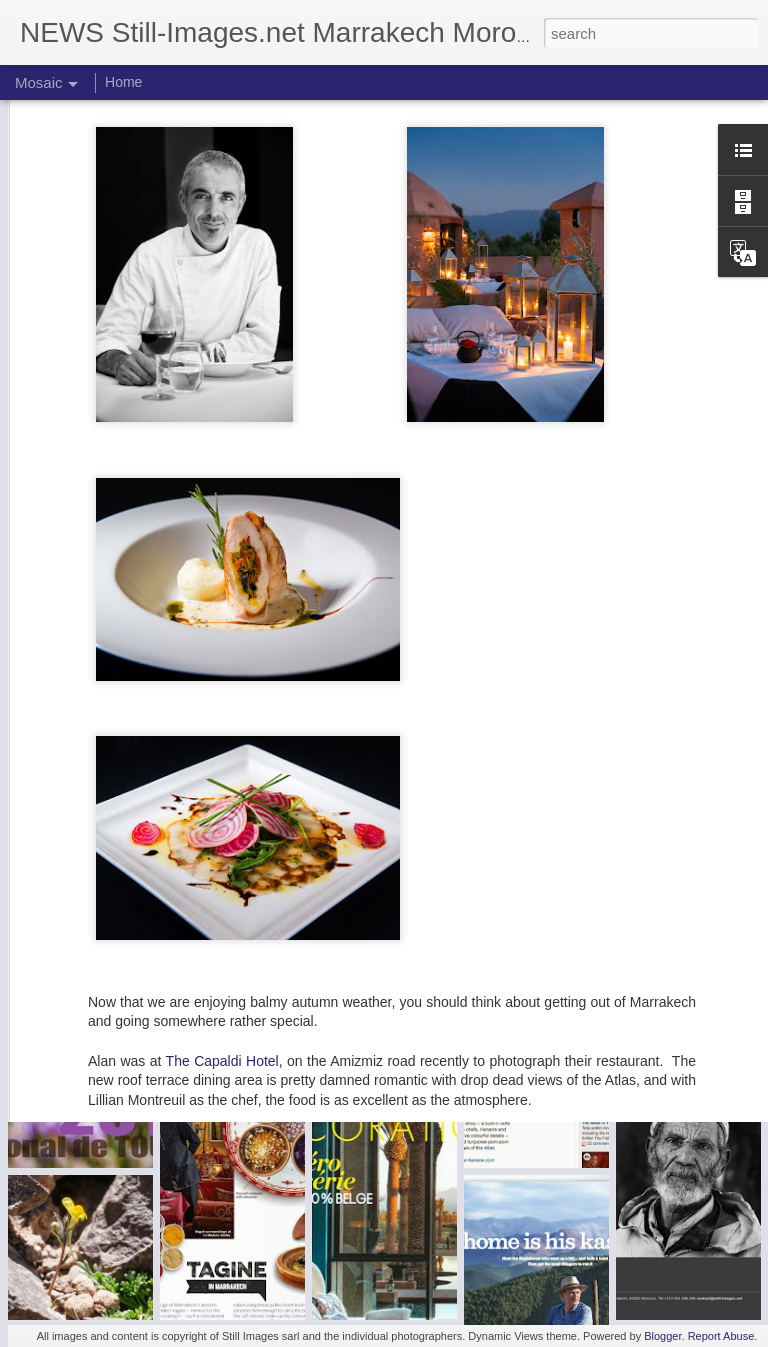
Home (123, 82)
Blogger (662, 1336)
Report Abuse (721, 1336)
